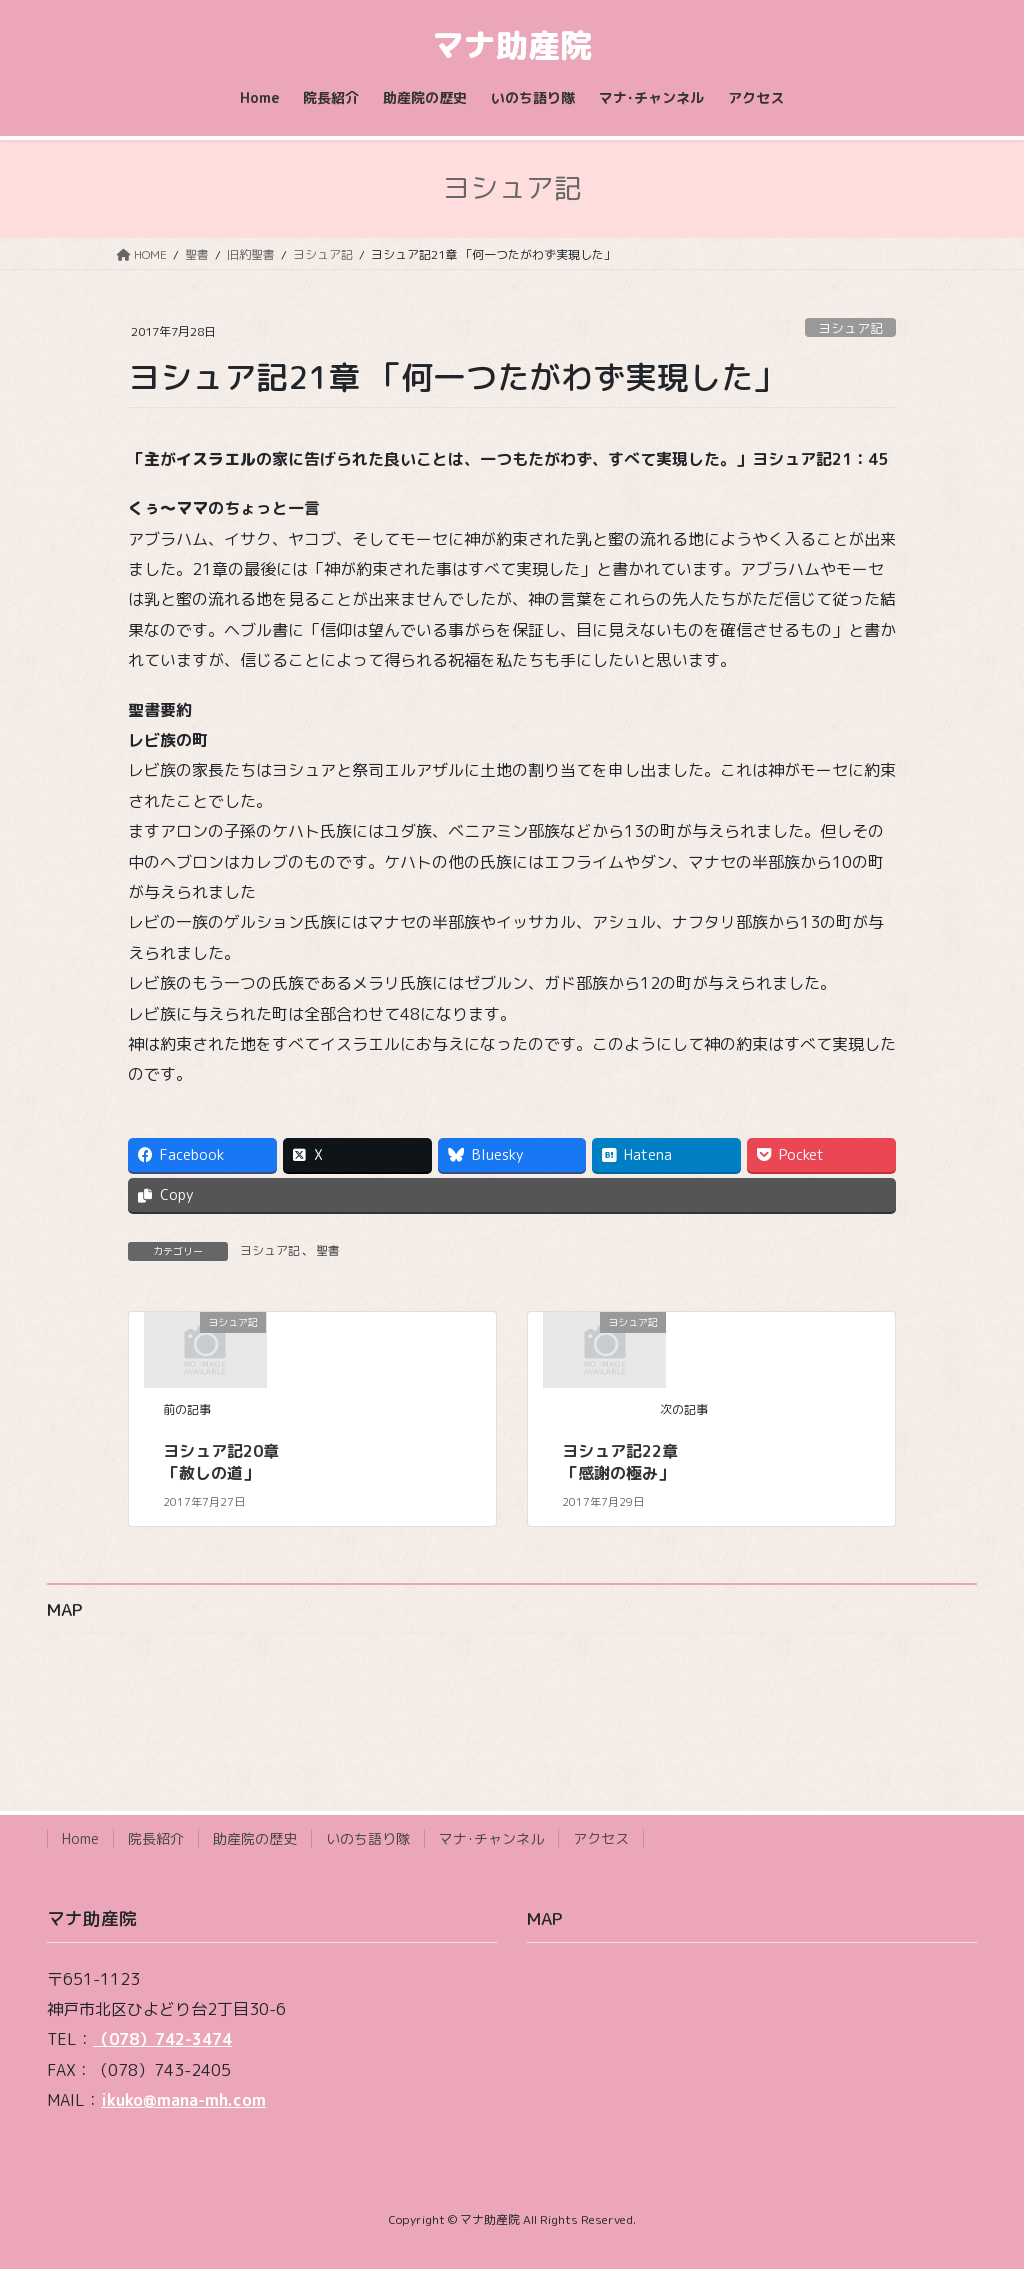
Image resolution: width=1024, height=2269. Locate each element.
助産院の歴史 (255, 1838)
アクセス (601, 1838)
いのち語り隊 (368, 1838)
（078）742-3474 (162, 2039)
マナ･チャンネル (491, 1838)
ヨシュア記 (850, 328)
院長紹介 (156, 1838)
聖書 (328, 1250)
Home (80, 1838)
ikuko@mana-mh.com (183, 2100)
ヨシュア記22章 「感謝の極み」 (620, 1462)
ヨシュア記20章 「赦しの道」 (221, 1462)
